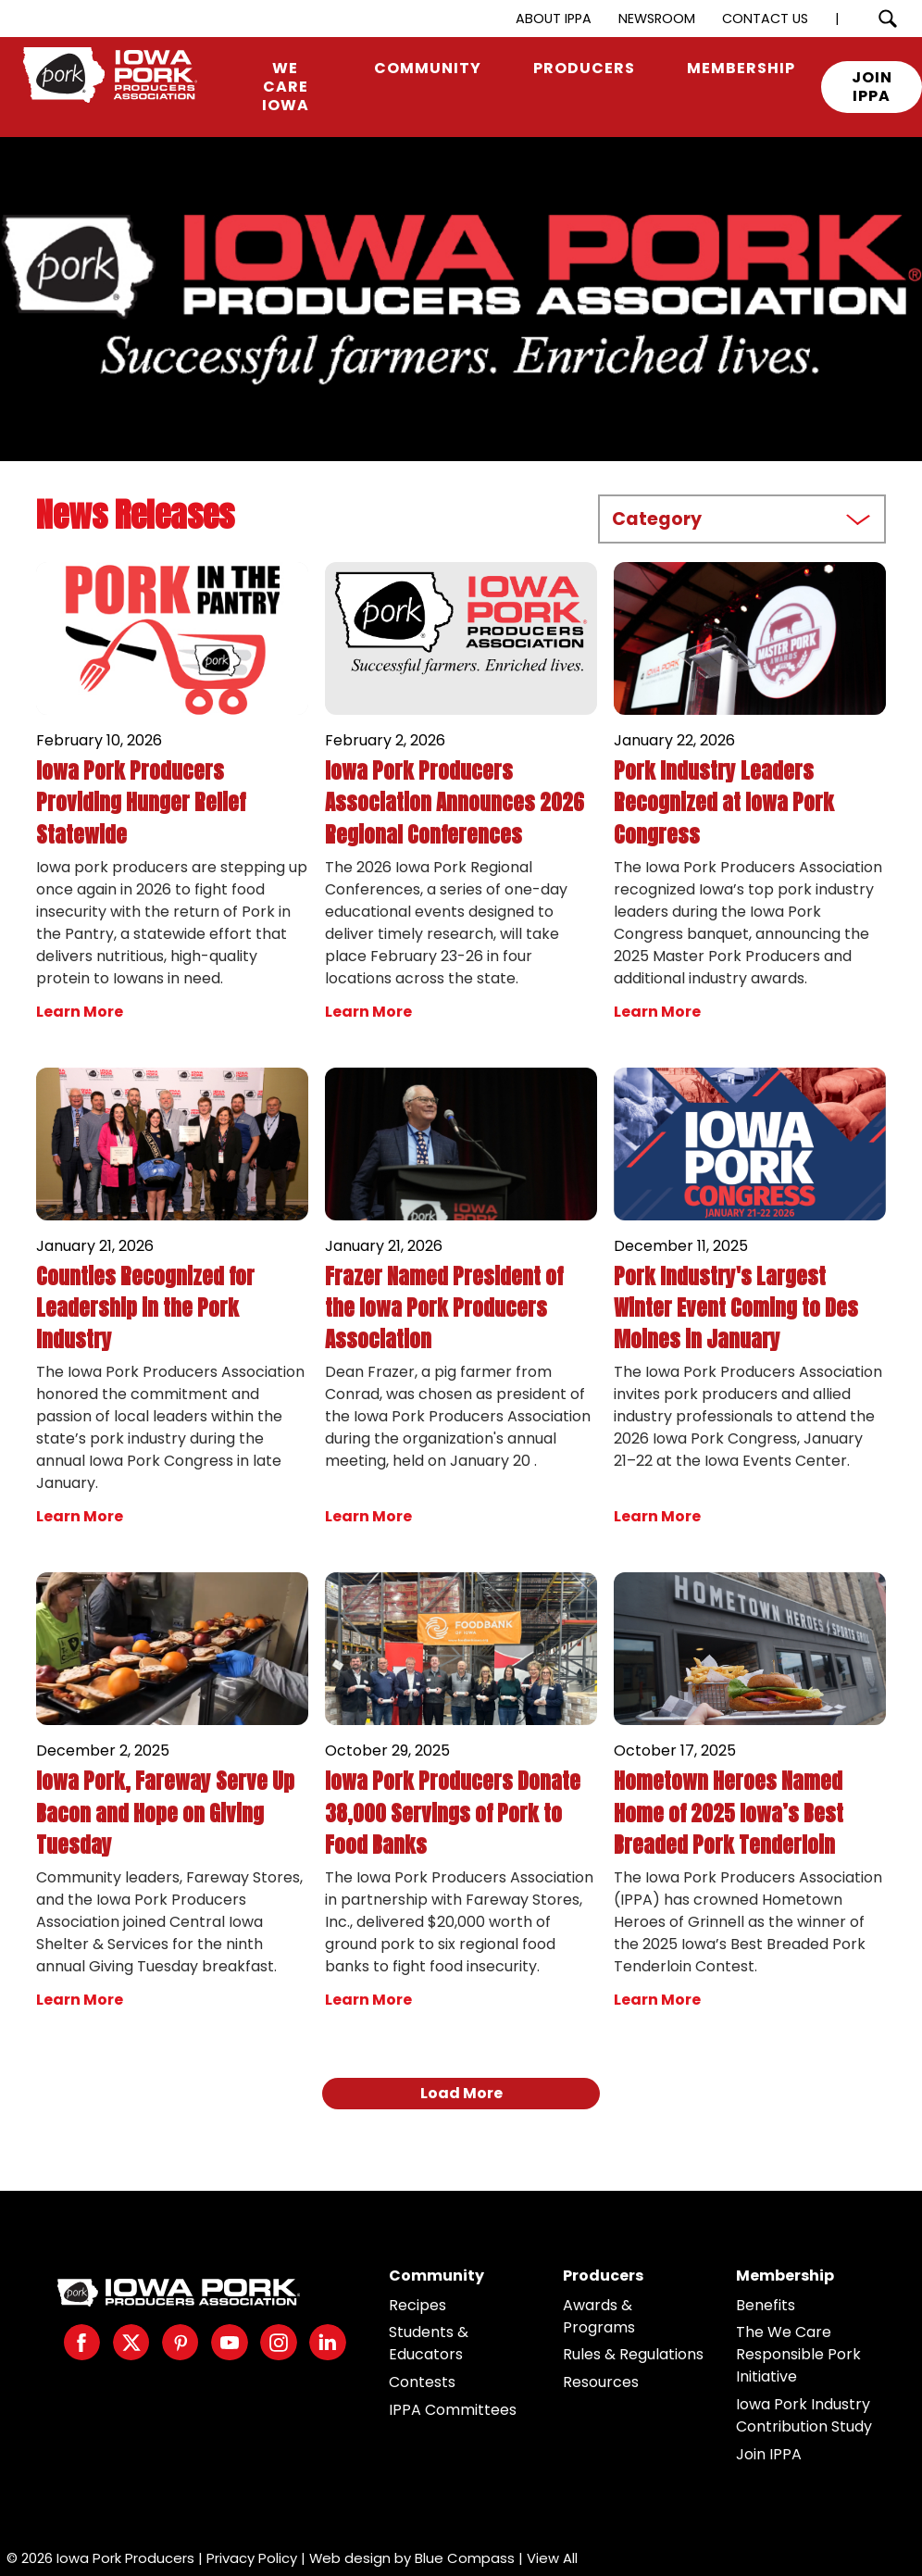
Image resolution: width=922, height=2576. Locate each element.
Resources (601, 2382)
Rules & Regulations (633, 2354)
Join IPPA (769, 2454)
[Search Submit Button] (887, 18)
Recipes (417, 2305)
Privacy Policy (251, 2558)
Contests (422, 2382)
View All (552, 2558)
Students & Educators (428, 2343)
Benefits (765, 2305)
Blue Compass (465, 2558)
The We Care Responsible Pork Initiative (798, 2354)
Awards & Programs (599, 2316)
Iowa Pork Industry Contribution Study (804, 2415)
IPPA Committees (453, 2409)
